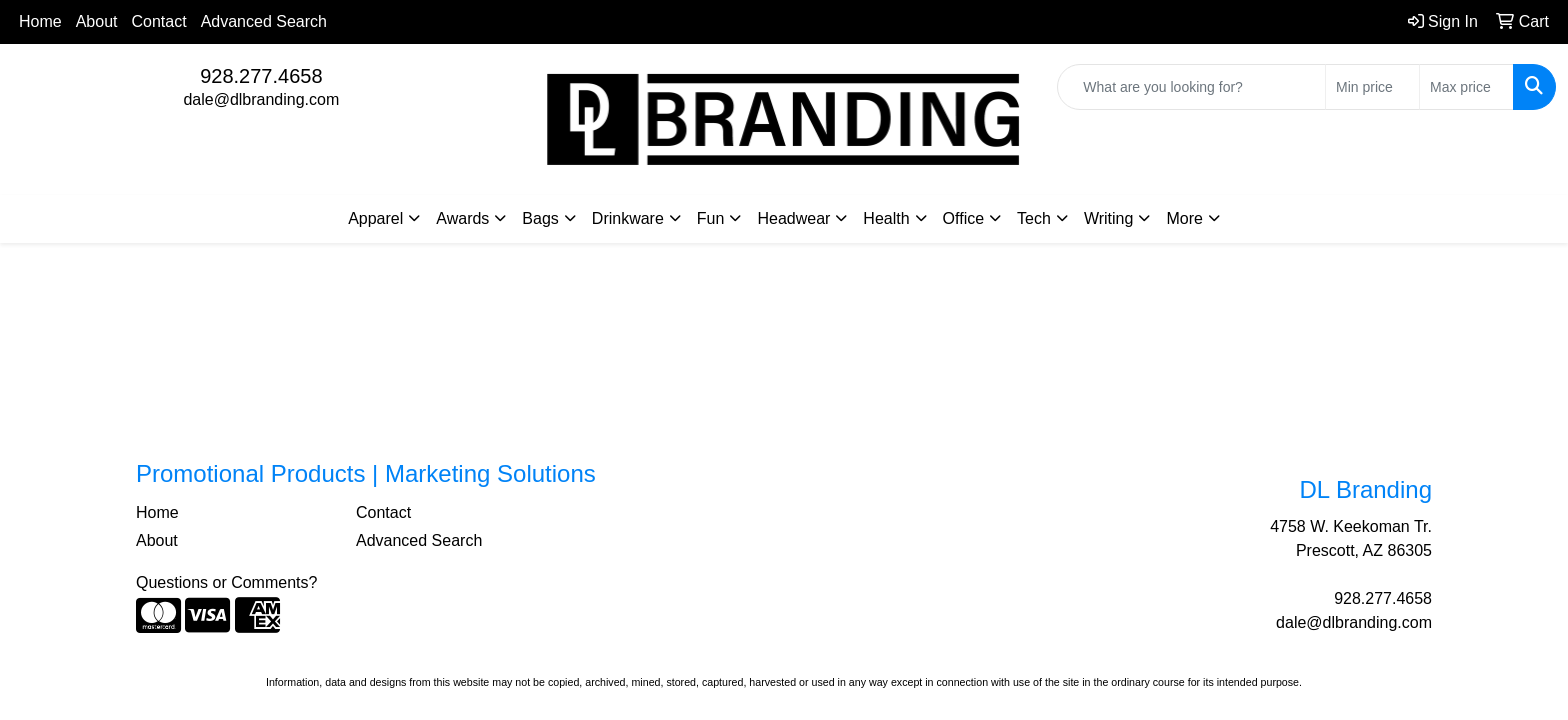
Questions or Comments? (226, 582)
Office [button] (964, 218)
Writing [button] (1109, 218)
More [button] (1184, 218)
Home (40, 21)
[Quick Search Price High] (1466, 87)
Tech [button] (1034, 218)
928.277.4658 (261, 76)
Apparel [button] (375, 218)
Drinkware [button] (628, 218)
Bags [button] (540, 218)
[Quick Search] (1191, 87)
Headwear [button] (793, 218)
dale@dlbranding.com (261, 99)
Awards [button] (462, 218)
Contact (159, 21)
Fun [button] (711, 218)
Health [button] (886, 218)
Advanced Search (264, 21)
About (97, 21)
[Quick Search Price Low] (1372, 87)
